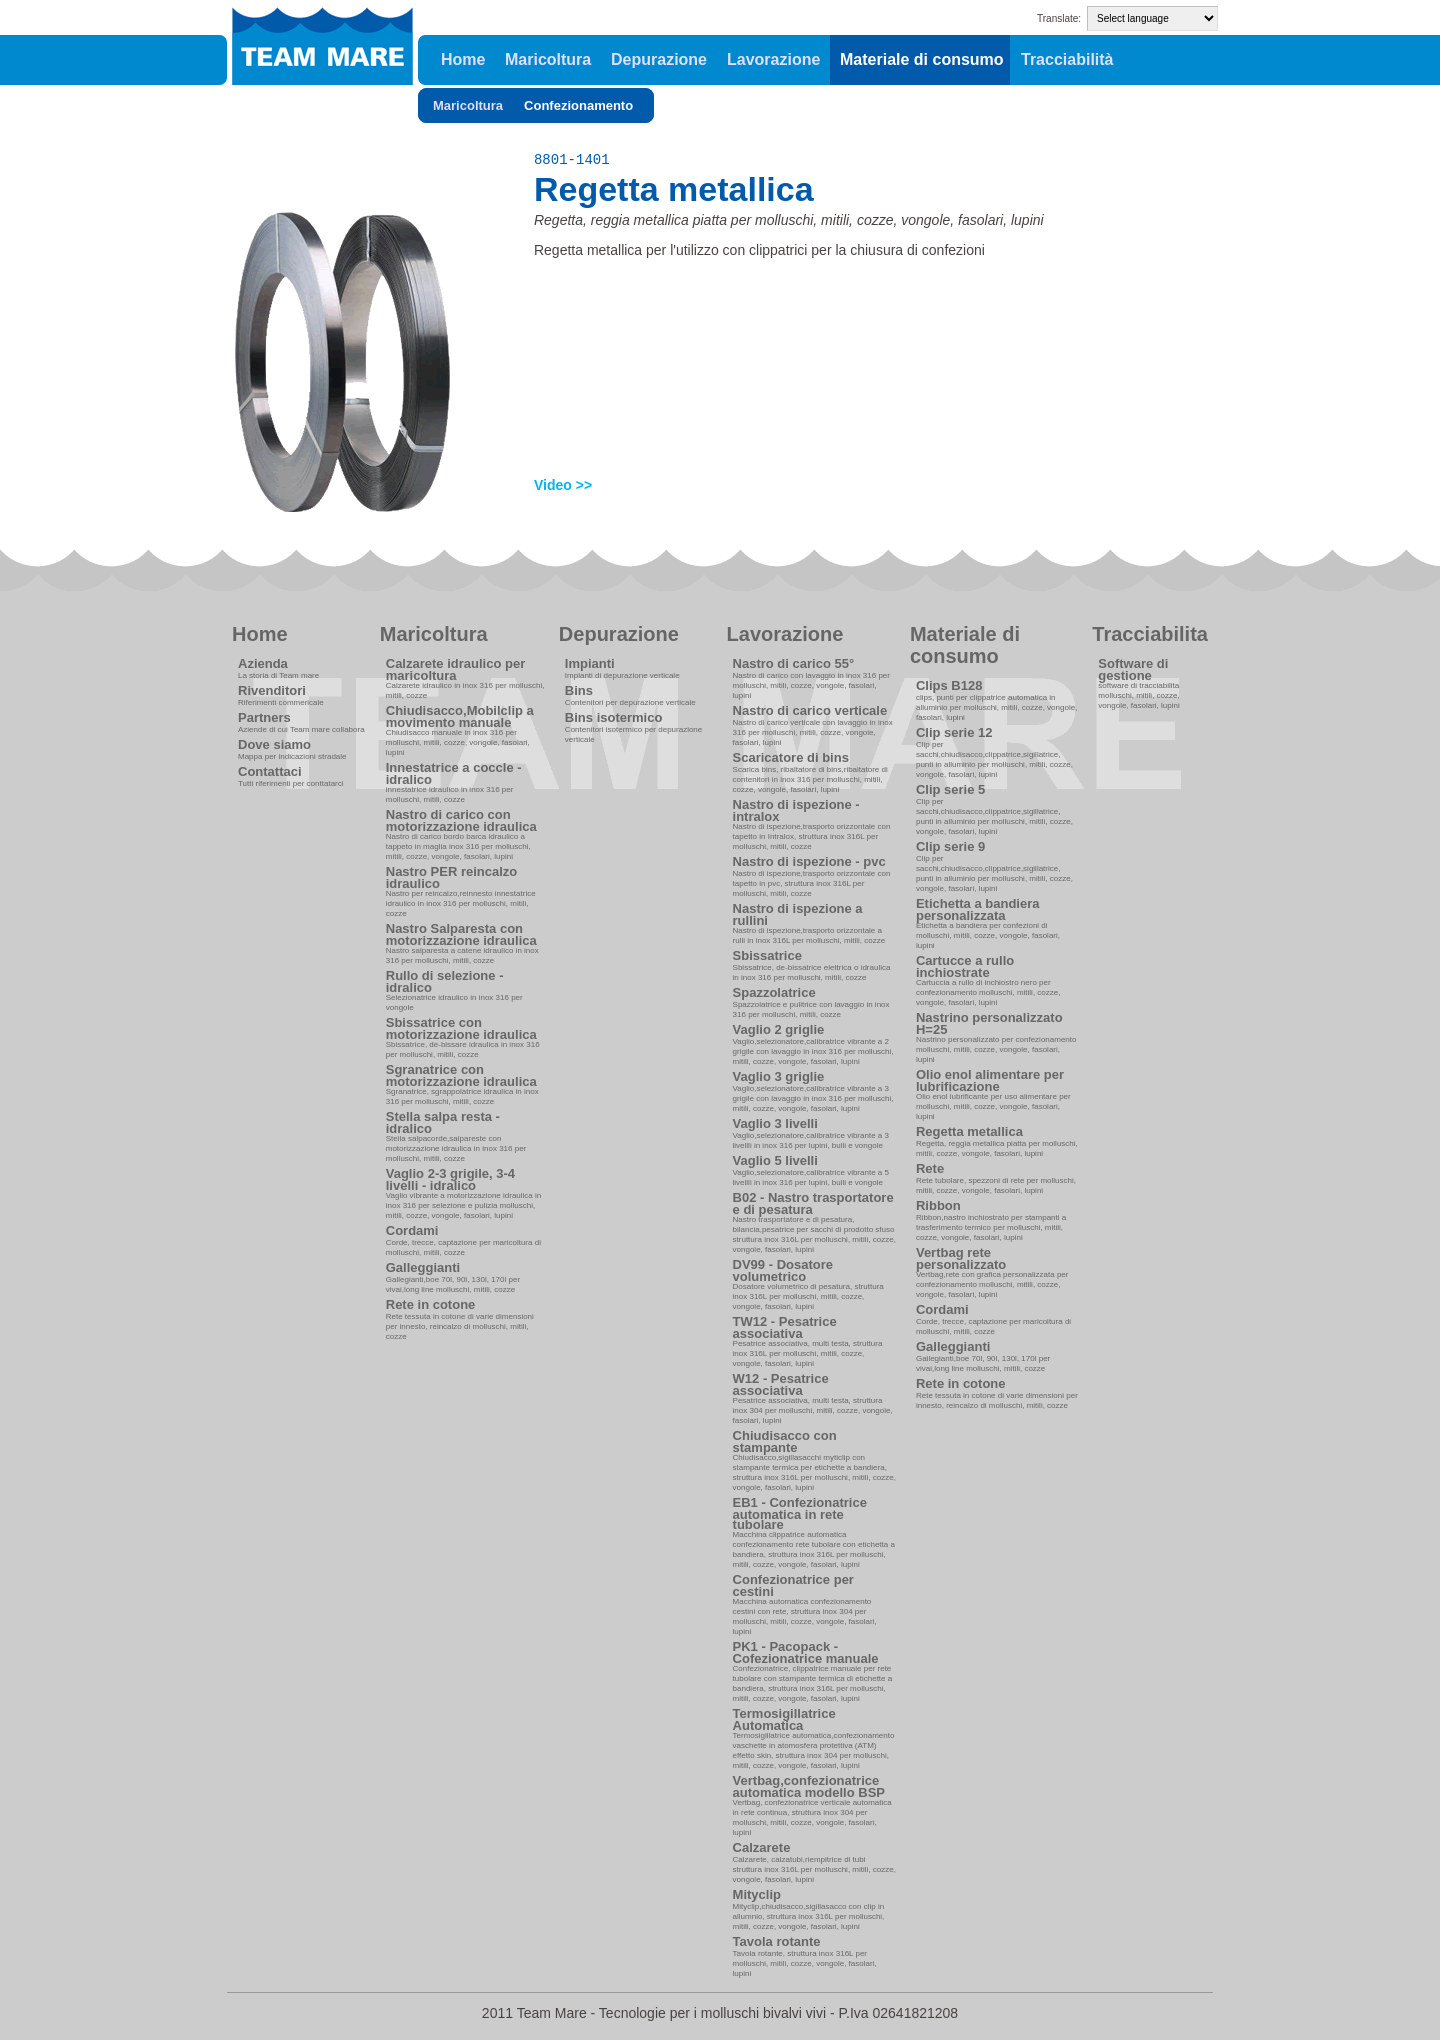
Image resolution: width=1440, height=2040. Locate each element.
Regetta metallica (969, 1131)
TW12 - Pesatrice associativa (785, 1327)
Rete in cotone (431, 1304)
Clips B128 (949, 685)
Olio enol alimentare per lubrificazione (990, 1080)
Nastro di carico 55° (794, 663)
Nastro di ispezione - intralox (796, 810)
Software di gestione (1133, 669)
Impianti (590, 663)
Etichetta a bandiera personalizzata (978, 909)
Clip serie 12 (954, 732)
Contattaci (270, 771)
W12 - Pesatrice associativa (781, 1384)
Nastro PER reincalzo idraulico (452, 877)
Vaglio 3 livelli (775, 1123)
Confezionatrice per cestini (793, 1585)
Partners (264, 717)
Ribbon (938, 1205)
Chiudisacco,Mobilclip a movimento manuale (460, 716)
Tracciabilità (1067, 59)
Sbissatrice (767, 955)
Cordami (412, 1230)
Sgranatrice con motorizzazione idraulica (461, 1075)
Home (463, 59)
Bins (579, 690)
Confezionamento (578, 105)
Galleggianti (423, 1267)
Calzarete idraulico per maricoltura (455, 669)
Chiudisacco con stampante (785, 1441)
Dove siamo (274, 744)
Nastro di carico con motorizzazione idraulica (461, 820)
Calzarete (762, 1847)
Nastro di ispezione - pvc (809, 861)
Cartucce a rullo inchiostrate (965, 966)
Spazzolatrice (774, 992)
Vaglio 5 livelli (775, 1160)
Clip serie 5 (950, 789)
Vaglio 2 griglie (779, 1029)
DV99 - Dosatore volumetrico (783, 1270)
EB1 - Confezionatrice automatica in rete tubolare (800, 1513)
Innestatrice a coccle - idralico (454, 773)
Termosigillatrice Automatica (784, 1719)
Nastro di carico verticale (810, 710)
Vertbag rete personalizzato (961, 1258)
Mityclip (757, 1894)
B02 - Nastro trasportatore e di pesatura (813, 1203)
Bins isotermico (614, 717)
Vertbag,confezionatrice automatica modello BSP (809, 1786)
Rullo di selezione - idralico (445, 981)
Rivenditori (272, 690)
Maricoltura (548, 59)
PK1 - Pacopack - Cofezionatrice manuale (806, 1652)
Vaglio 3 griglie (779, 1076)
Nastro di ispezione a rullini (798, 914)
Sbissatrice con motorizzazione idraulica (461, 1028)
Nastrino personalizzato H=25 (989, 1023)
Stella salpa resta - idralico (443, 1122)
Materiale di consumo (922, 59)
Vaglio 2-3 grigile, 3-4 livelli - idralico (450, 1179)
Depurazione (659, 59)
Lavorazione (773, 59)
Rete (930, 1168)
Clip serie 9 (950, 846)
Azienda (263, 663)
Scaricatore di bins (791, 757)
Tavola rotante (777, 1941)
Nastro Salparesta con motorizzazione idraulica (461, 934)
